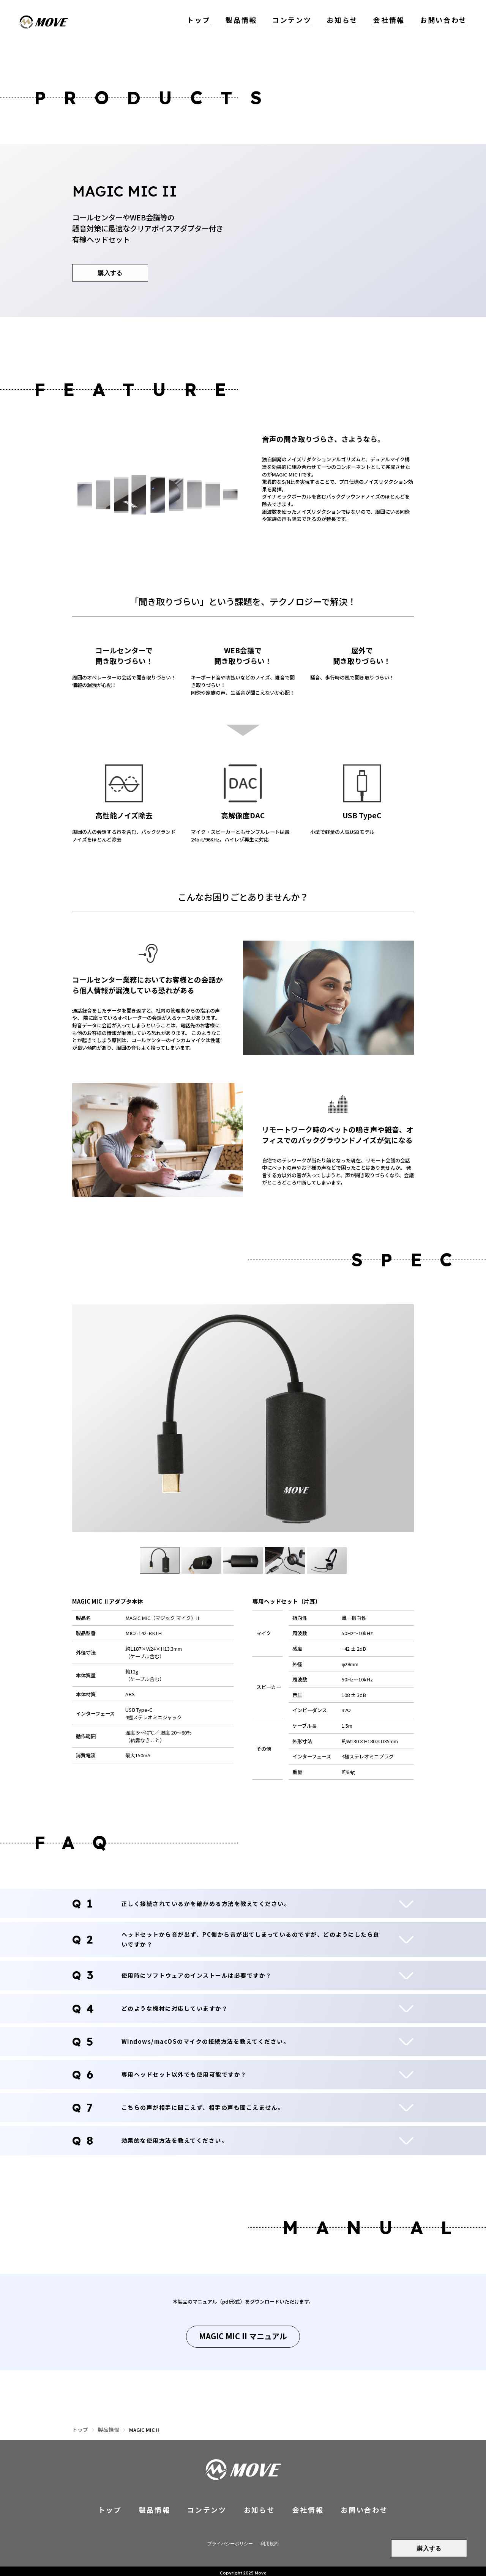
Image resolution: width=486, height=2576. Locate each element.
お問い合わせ (445, 22)
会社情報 (392, 22)
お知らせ (348, 22)
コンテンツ (299, 22)
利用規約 (267, 2540)
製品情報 (250, 22)
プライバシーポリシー (231, 2540)
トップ (209, 22)
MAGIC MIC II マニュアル (243, 2335)
